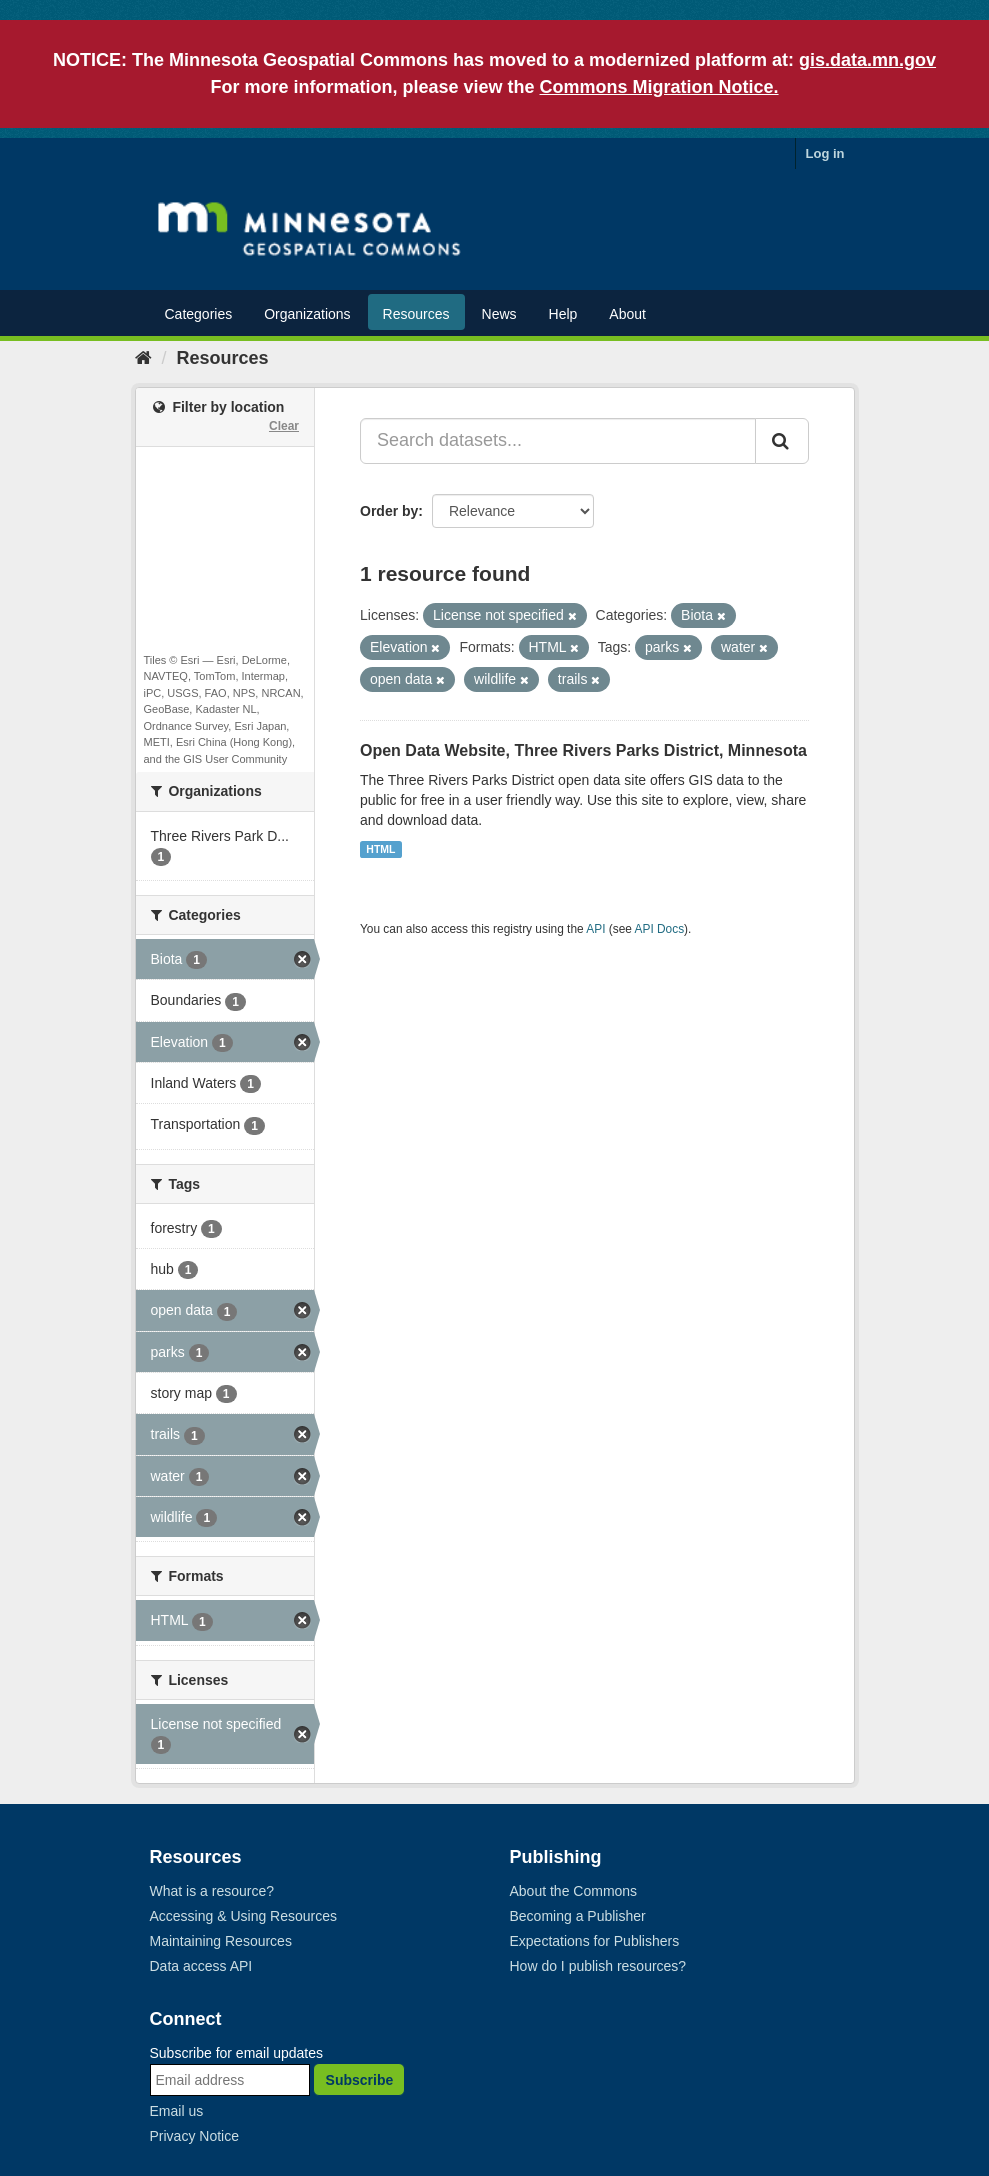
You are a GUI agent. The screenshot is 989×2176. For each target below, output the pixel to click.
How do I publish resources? (598, 1966)
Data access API (201, 1966)
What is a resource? (212, 1891)
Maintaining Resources (221, 1941)
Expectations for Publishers (595, 1941)
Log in (825, 153)
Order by (389, 511)
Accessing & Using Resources (244, 1916)
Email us (177, 2111)
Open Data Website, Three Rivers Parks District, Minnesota (583, 750)
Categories (199, 314)
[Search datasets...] (558, 441)
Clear (284, 426)
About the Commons (574, 1891)
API (595, 929)
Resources (416, 314)
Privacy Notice (194, 2136)
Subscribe (360, 2080)
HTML (380, 849)
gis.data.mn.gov (867, 60)
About (627, 314)
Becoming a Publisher (578, 1916)
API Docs (660, 929)
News (499, 314)
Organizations (307, 314)
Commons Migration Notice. (659, 87)
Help (563, 314)
